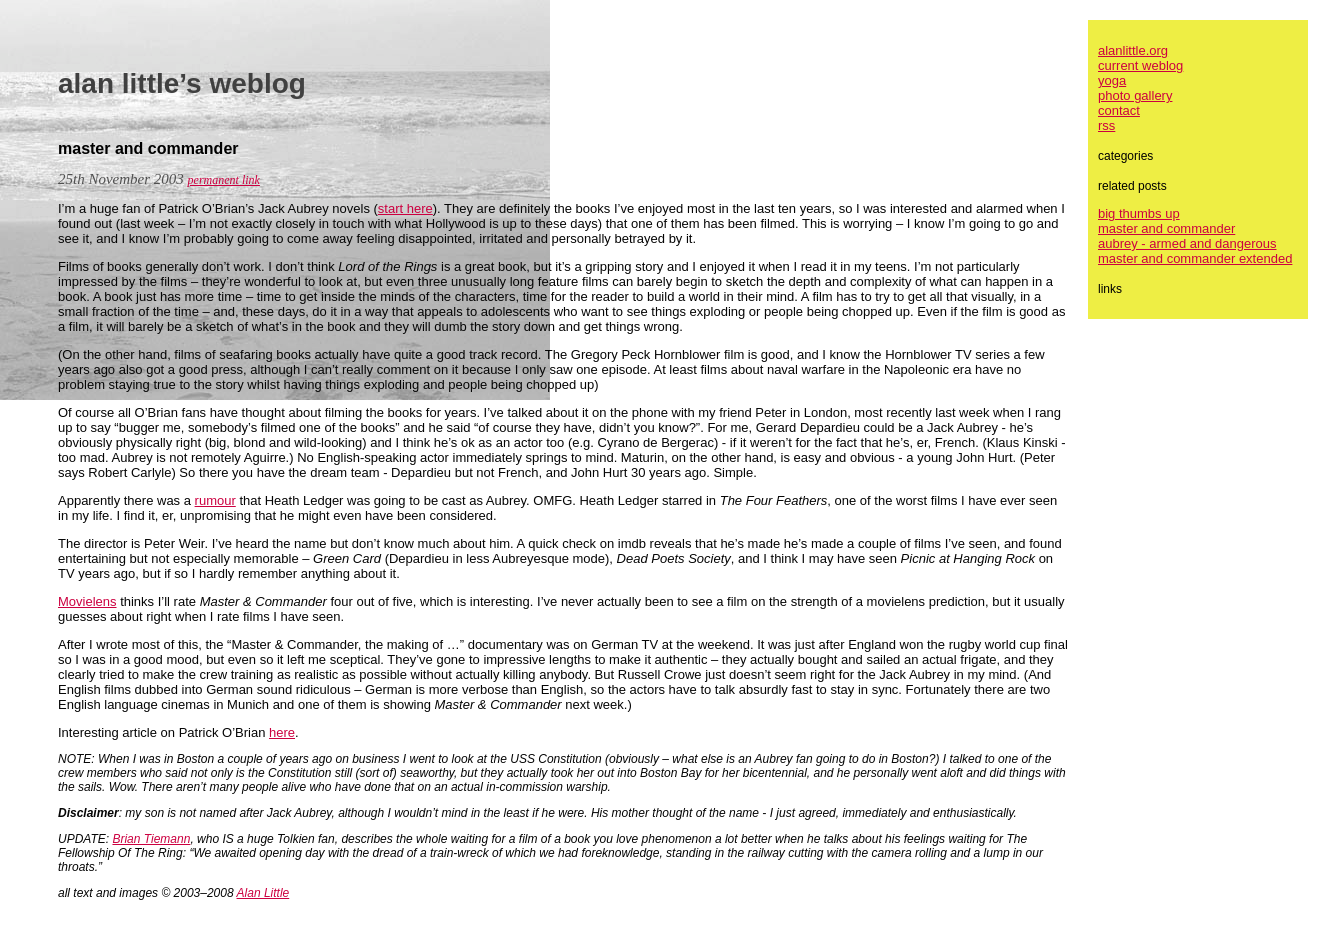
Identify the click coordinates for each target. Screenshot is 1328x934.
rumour (215, 500)
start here (405, 208)
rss (1106, 125)
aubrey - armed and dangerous (1187, 243)
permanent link (224, 180)
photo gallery (1135, 95)
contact (1119, 110)
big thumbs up (1139, 213)
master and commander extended (1195, 258)
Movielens (87, 601)
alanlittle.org (1133, 50)
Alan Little (263, 893)
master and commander (1166, 228)
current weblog (1140, 65)
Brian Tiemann (151, 839)
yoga (1112, 80)
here (282, 732)
